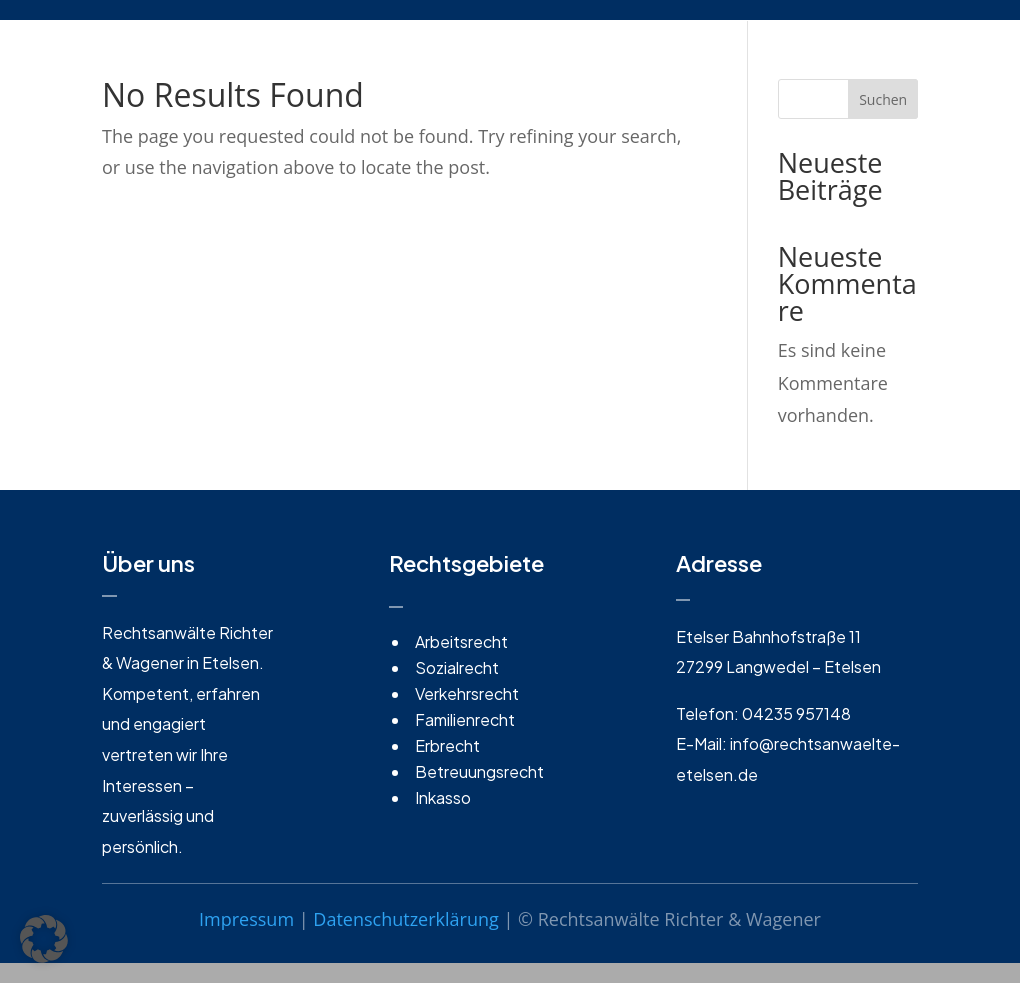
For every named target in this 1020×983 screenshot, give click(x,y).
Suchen (883, 99)
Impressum (246, 919)
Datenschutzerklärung (405, 919)
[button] (44, 939)
